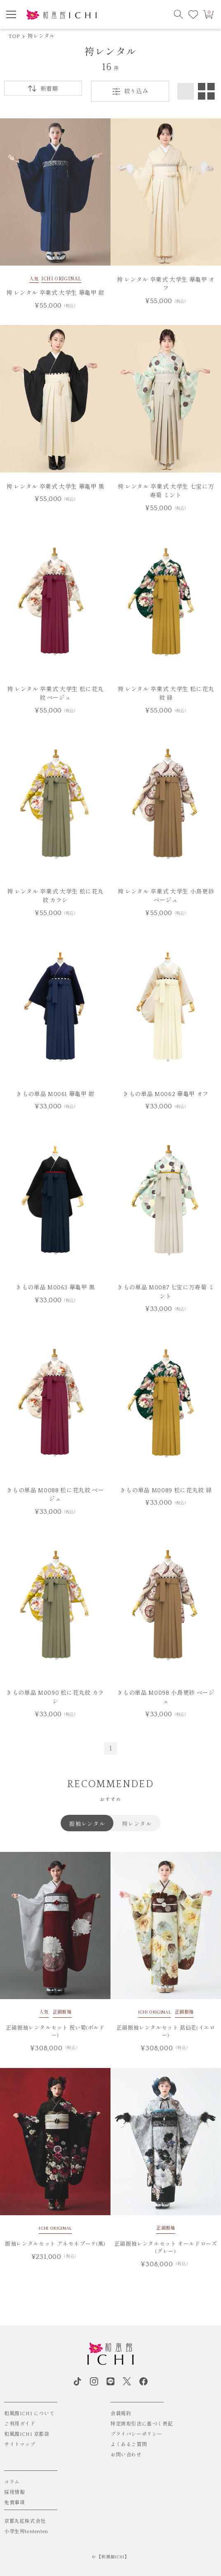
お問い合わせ (126, 2455)
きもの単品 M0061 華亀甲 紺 (55, 1094)
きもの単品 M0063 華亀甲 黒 (55, 1287)
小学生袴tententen (26, 2531)
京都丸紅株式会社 (25, 2521)
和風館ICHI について (29, 2413)
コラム (12, 2482)
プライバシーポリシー (136, 2434)
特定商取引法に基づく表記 (141, 2424)
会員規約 (120, 2413)
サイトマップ (19, 2444)
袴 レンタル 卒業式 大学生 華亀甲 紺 (55, 293)
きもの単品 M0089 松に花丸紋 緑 (166, 1490)
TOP (14, 36)
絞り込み (130, 91)
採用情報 (14, 2492)
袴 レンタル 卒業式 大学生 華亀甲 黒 (55, 487)
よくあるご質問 (128, 2444)
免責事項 (14, 2502)
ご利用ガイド (19, 2424)
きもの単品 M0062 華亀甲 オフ (166, 1094)
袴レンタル (41, 36)
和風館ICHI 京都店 (26, 2434)
